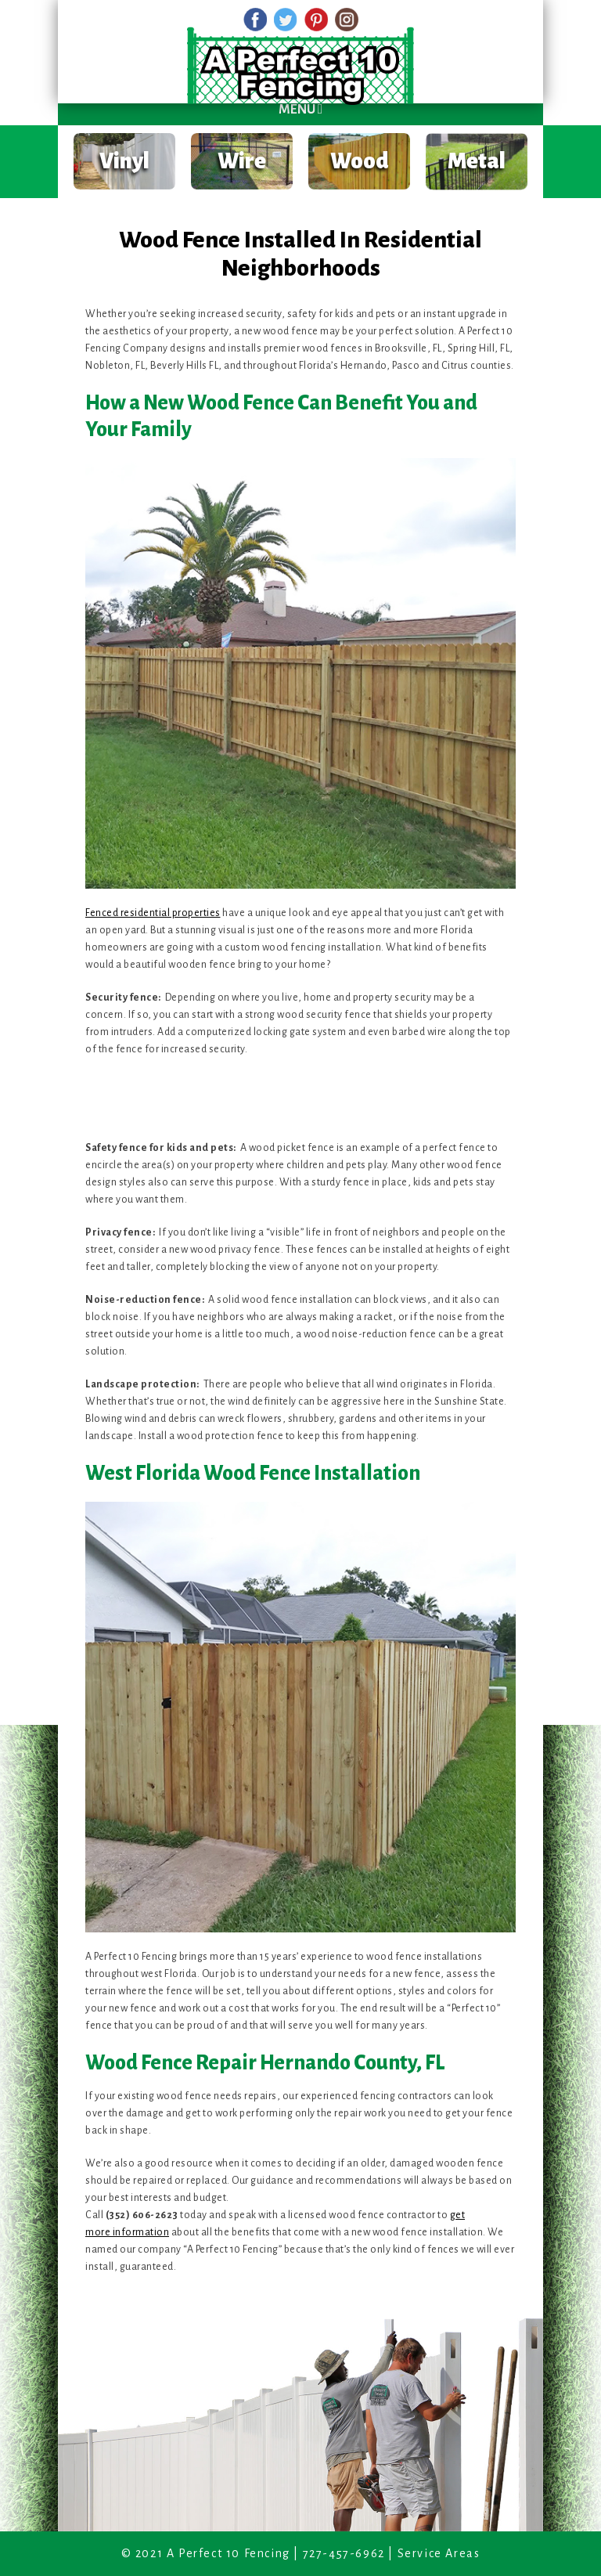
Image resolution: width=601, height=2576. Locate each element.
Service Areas (439, 2553)
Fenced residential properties (153, 912)
